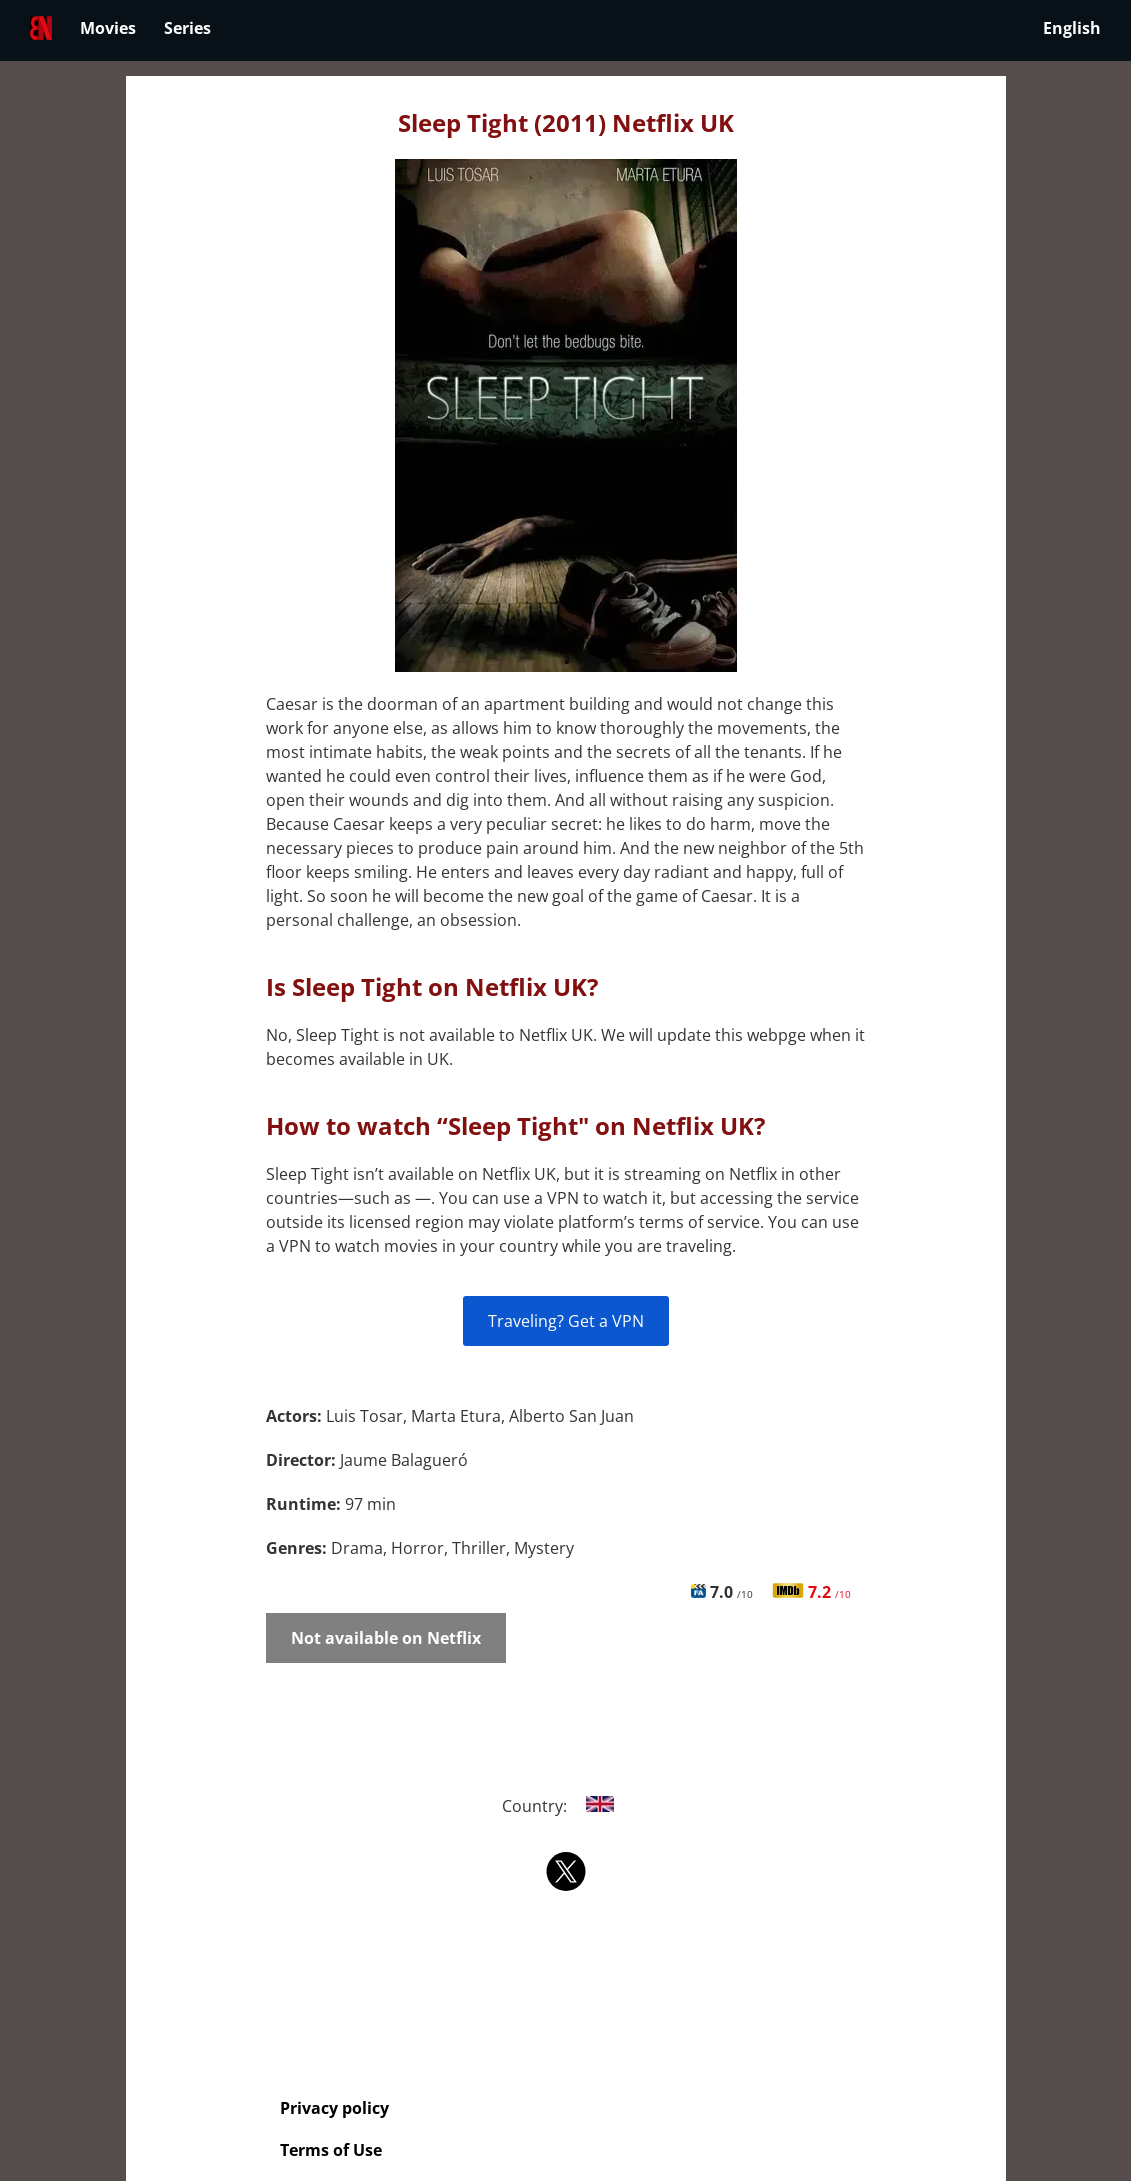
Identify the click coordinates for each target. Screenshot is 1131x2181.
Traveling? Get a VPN (566, 1321)
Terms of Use (331, 2150)
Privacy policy (334, 2108)
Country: (565, 1806)
